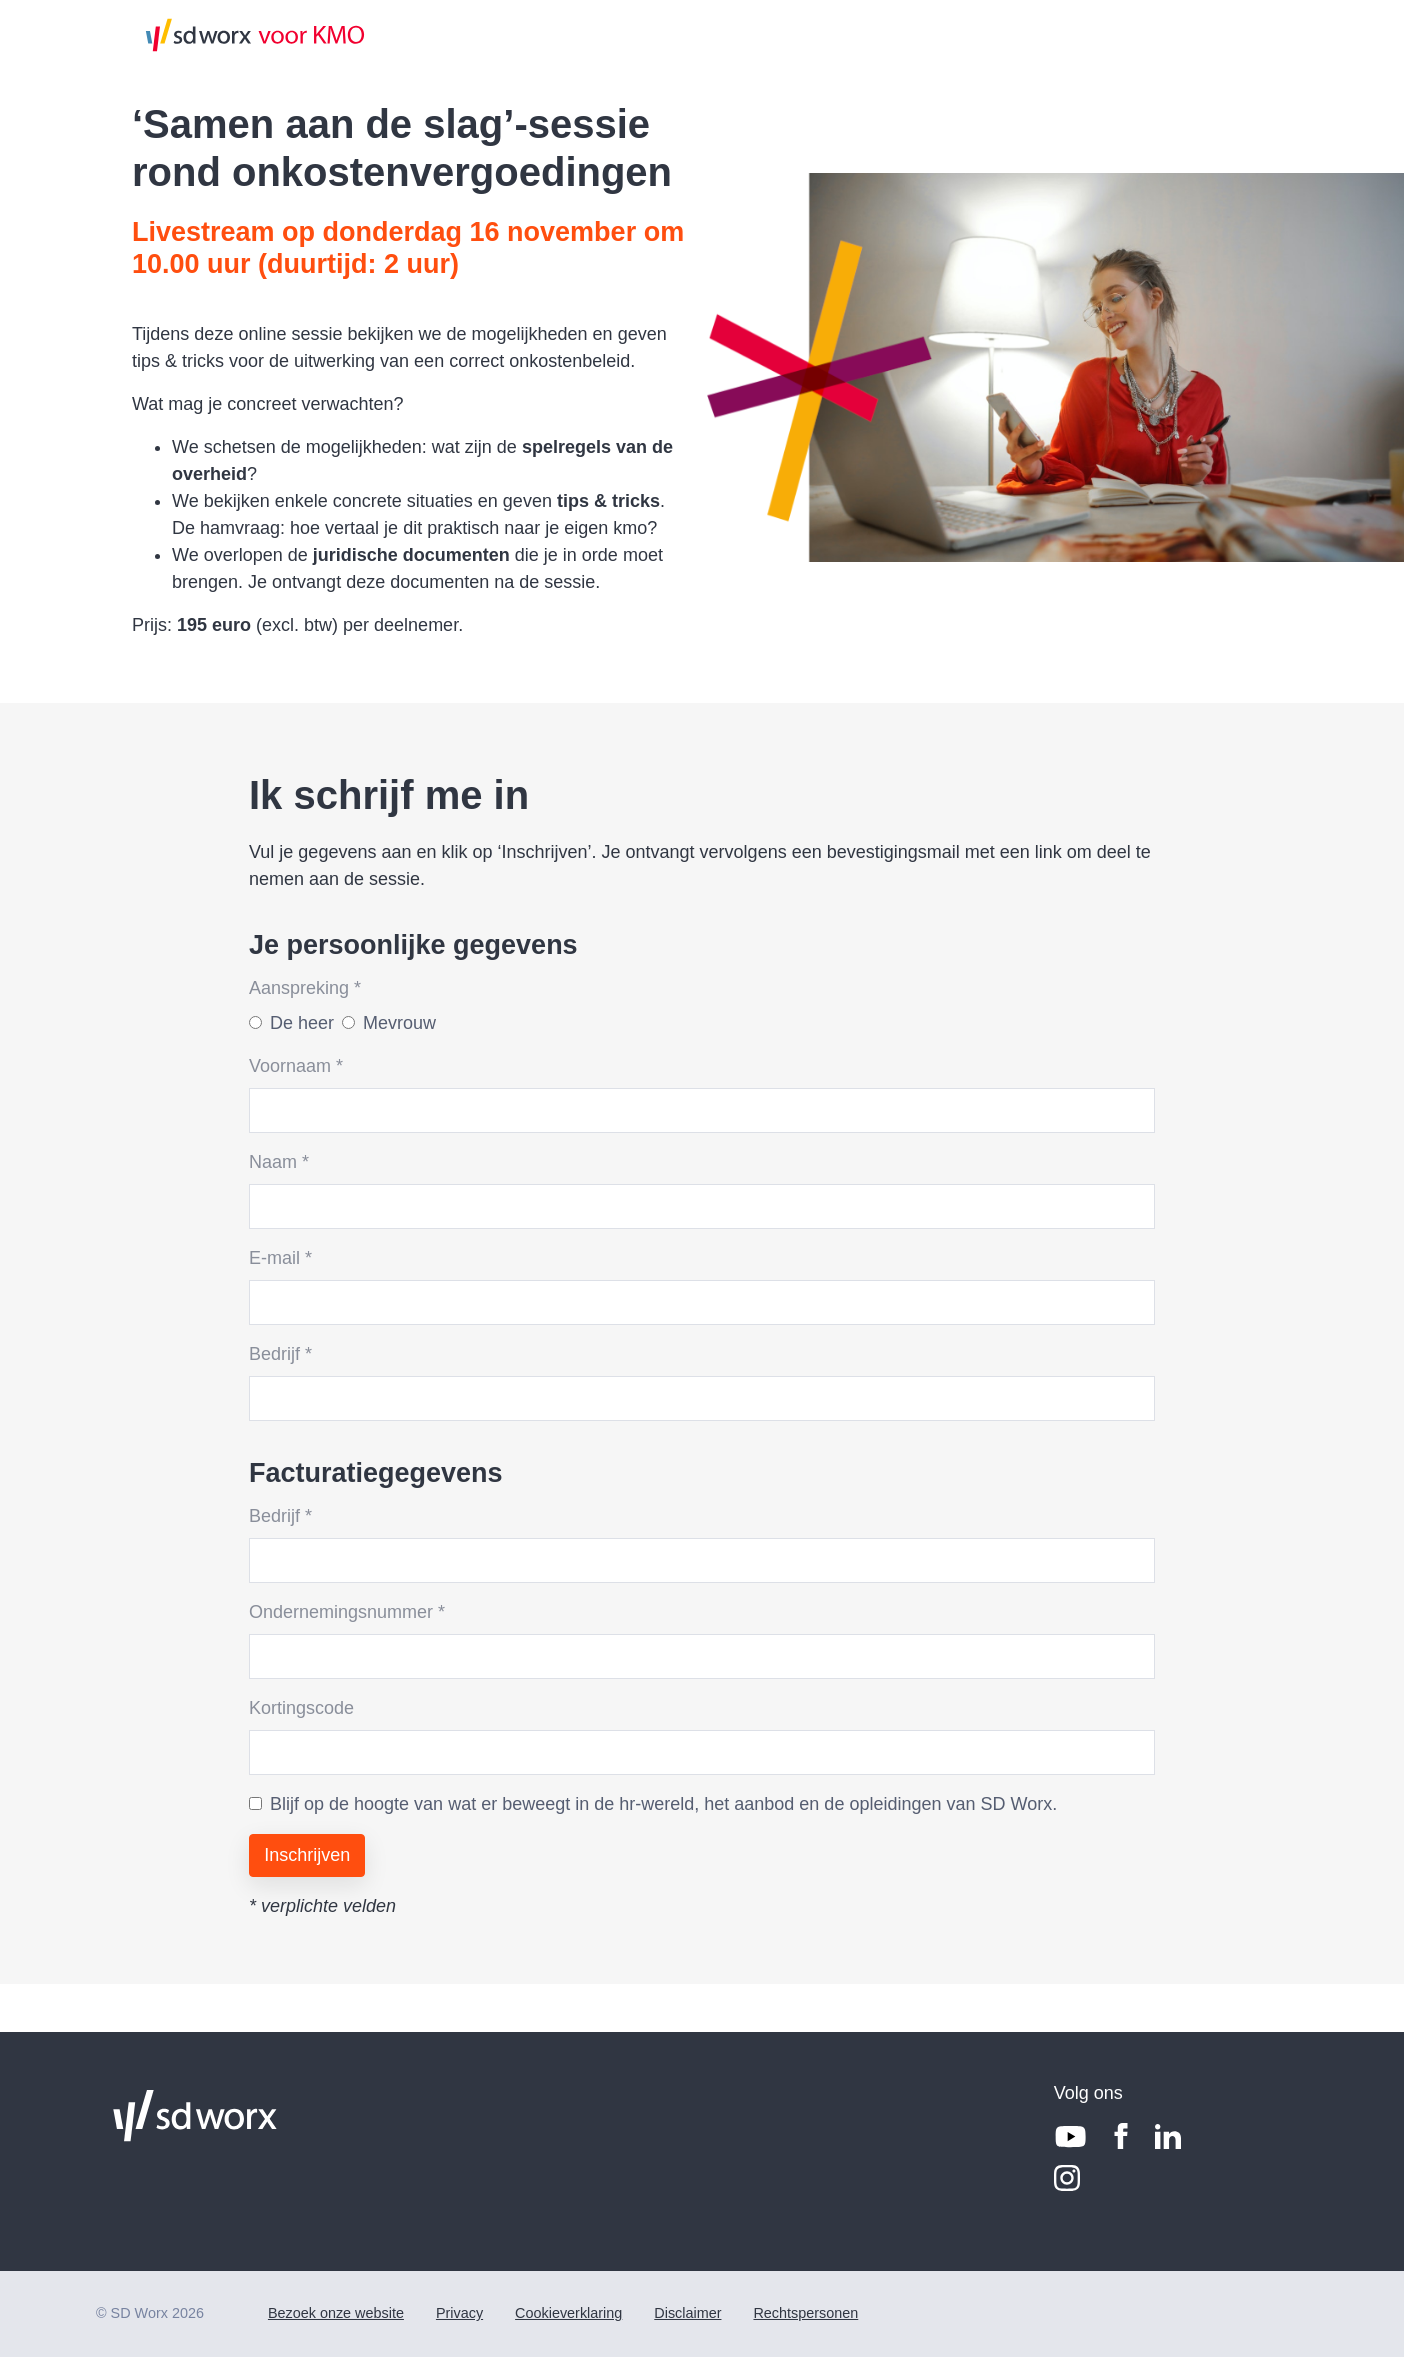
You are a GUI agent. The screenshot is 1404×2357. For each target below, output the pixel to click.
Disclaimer (687, 2313)
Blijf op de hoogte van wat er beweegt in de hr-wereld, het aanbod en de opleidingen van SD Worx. (663, 1804)
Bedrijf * (280, 1354)
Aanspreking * (305, 988)
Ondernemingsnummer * (347, 1612)
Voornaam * (296, 1066)
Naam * (279, 1162)
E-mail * (280, 1258)
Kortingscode (301, 1708)
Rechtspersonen (805, 2313)
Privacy (459, 2313)
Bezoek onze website (336, 2313)
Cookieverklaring (568, 2313)
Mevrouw (399, 1023)
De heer (302, 1023)
